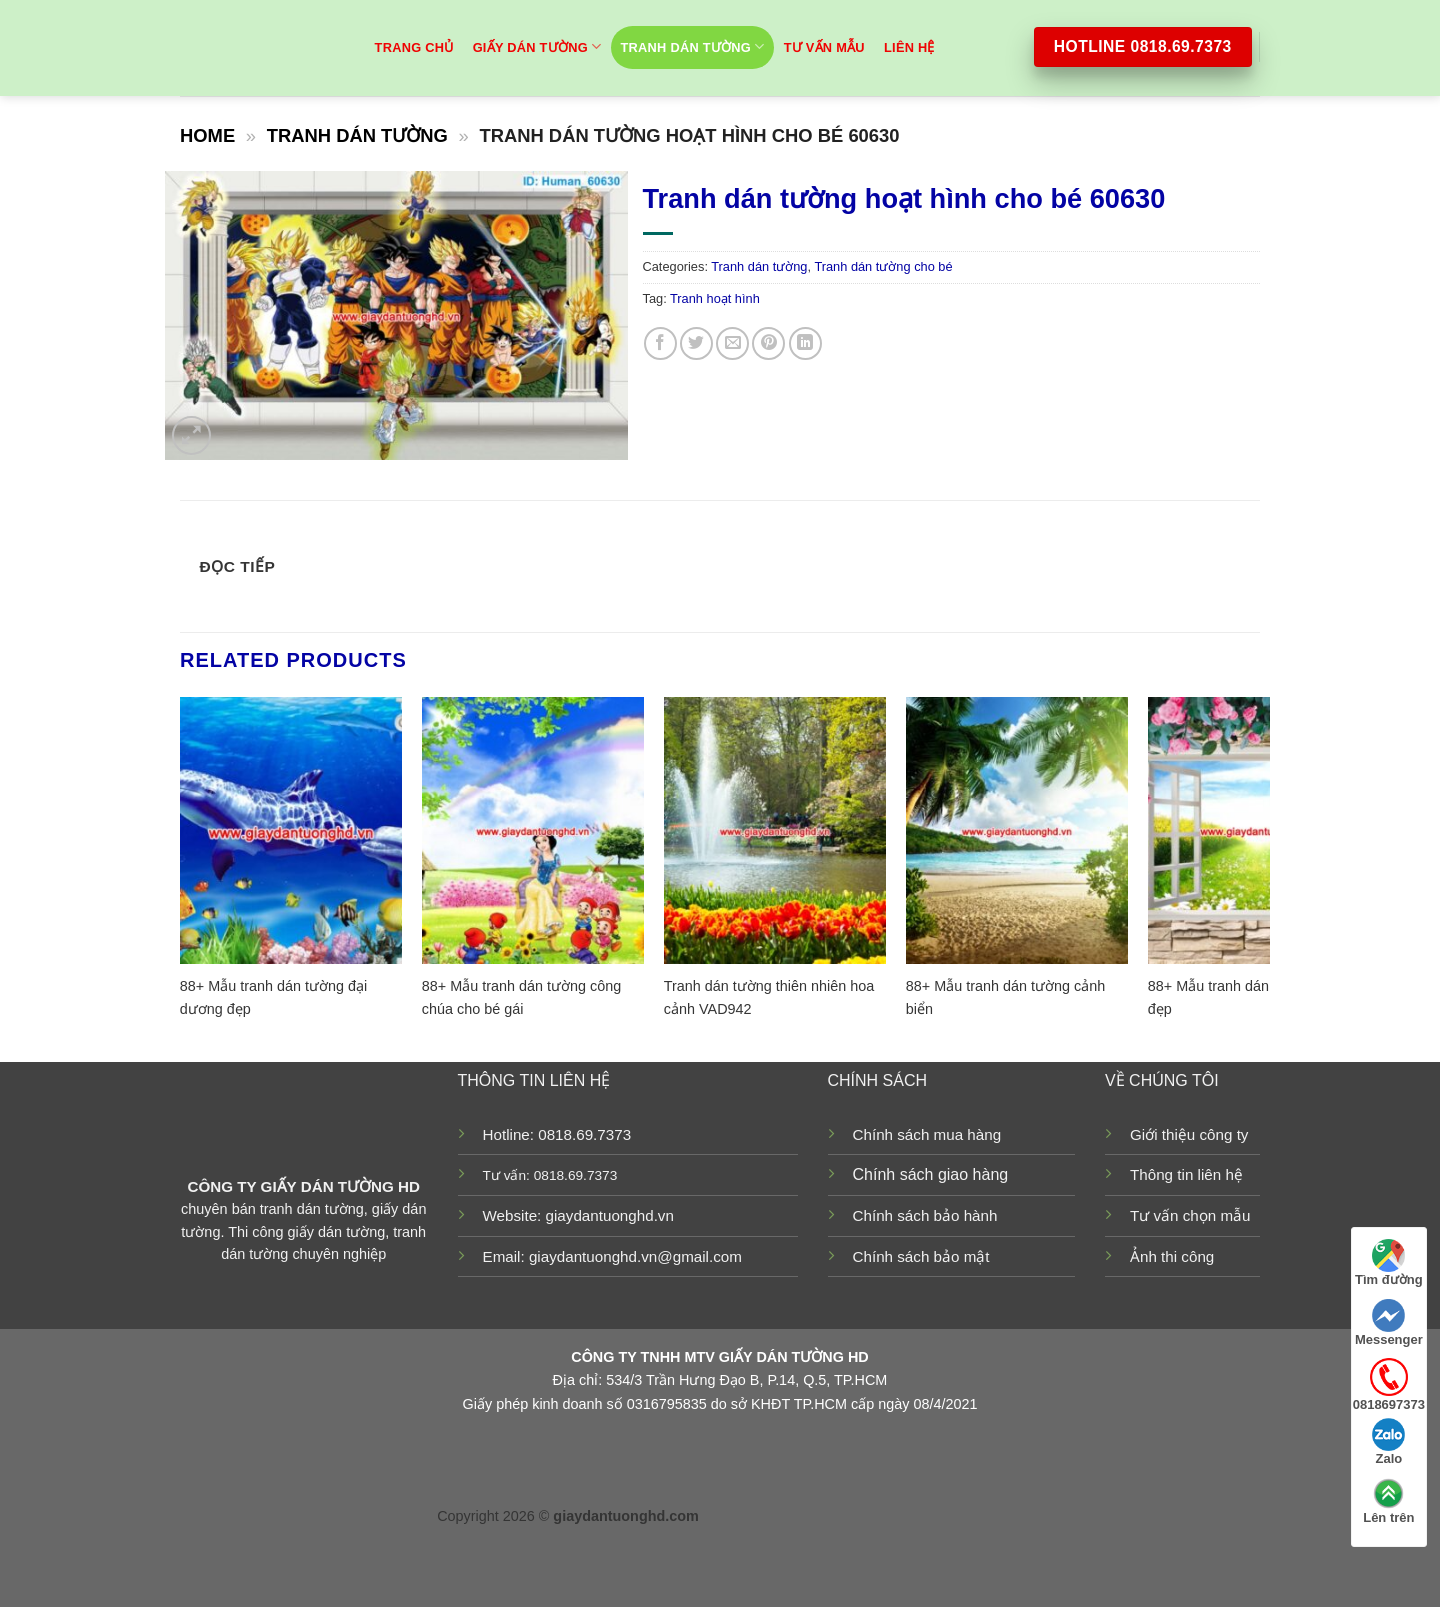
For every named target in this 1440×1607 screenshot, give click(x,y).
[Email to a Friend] (732, 343)
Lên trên (1388, 1501)
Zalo (1388, 1442)
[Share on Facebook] (660, 343)
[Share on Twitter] (696, 343)
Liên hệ (909, 47)
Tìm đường (1389, 1263)
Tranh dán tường (693, 46)
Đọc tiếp (238, 566)
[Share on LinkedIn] (805, 343)
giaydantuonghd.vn (610, 1215)
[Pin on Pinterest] (768, 343)
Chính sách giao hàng (931, 1174)
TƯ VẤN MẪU (824, 47)
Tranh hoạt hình (715, 298)
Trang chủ (414, 47)
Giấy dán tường (537, 46)
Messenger (1389, 1323)
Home (207, 135)
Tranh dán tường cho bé (883, 266)
